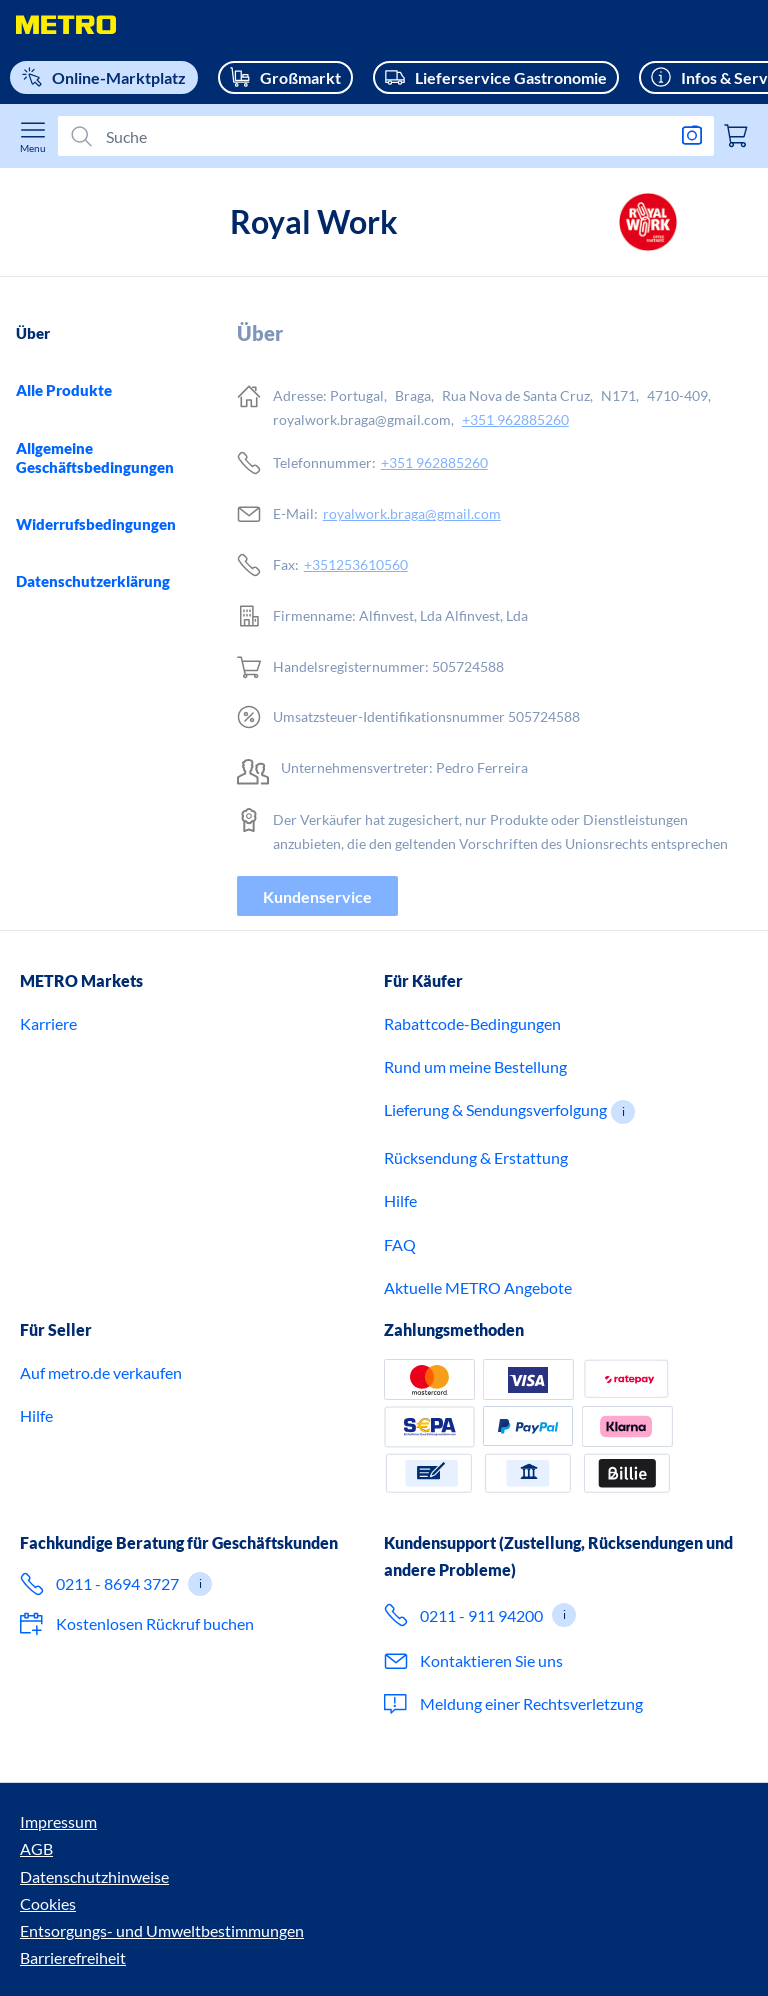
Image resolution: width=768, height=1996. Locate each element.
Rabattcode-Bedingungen (472, 1132)
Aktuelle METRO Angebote (478, 1396)
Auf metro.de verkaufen (101, 1481)
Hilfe (400, 1309)
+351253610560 (356, 564)
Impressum (58, 1930)
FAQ (400, 1353)
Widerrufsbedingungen (96, 524)
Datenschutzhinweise (236, 1930)
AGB (129, 1930)
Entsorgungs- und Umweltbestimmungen (541, 1930)
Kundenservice (317, 896)
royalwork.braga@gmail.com (412, 513)
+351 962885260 (515, 419)
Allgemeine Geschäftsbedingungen (95, 457)
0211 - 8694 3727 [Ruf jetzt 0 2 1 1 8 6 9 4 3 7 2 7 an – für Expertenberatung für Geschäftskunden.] (117, 1692)
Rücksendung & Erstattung (476, 1266)
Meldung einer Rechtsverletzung (531, 1812)
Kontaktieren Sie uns (491, 1769)
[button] (623, 1221)
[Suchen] (378, 136)
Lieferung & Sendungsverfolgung (495, 1218)
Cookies (355, 1930)
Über (33, 333)
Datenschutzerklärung (93, 581)
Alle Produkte (64, 390)
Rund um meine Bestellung (475, 1175)
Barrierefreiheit (73, 1957)
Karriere (48, 1132)
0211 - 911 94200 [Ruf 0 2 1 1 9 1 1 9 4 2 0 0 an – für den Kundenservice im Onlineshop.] (481, 1723)
